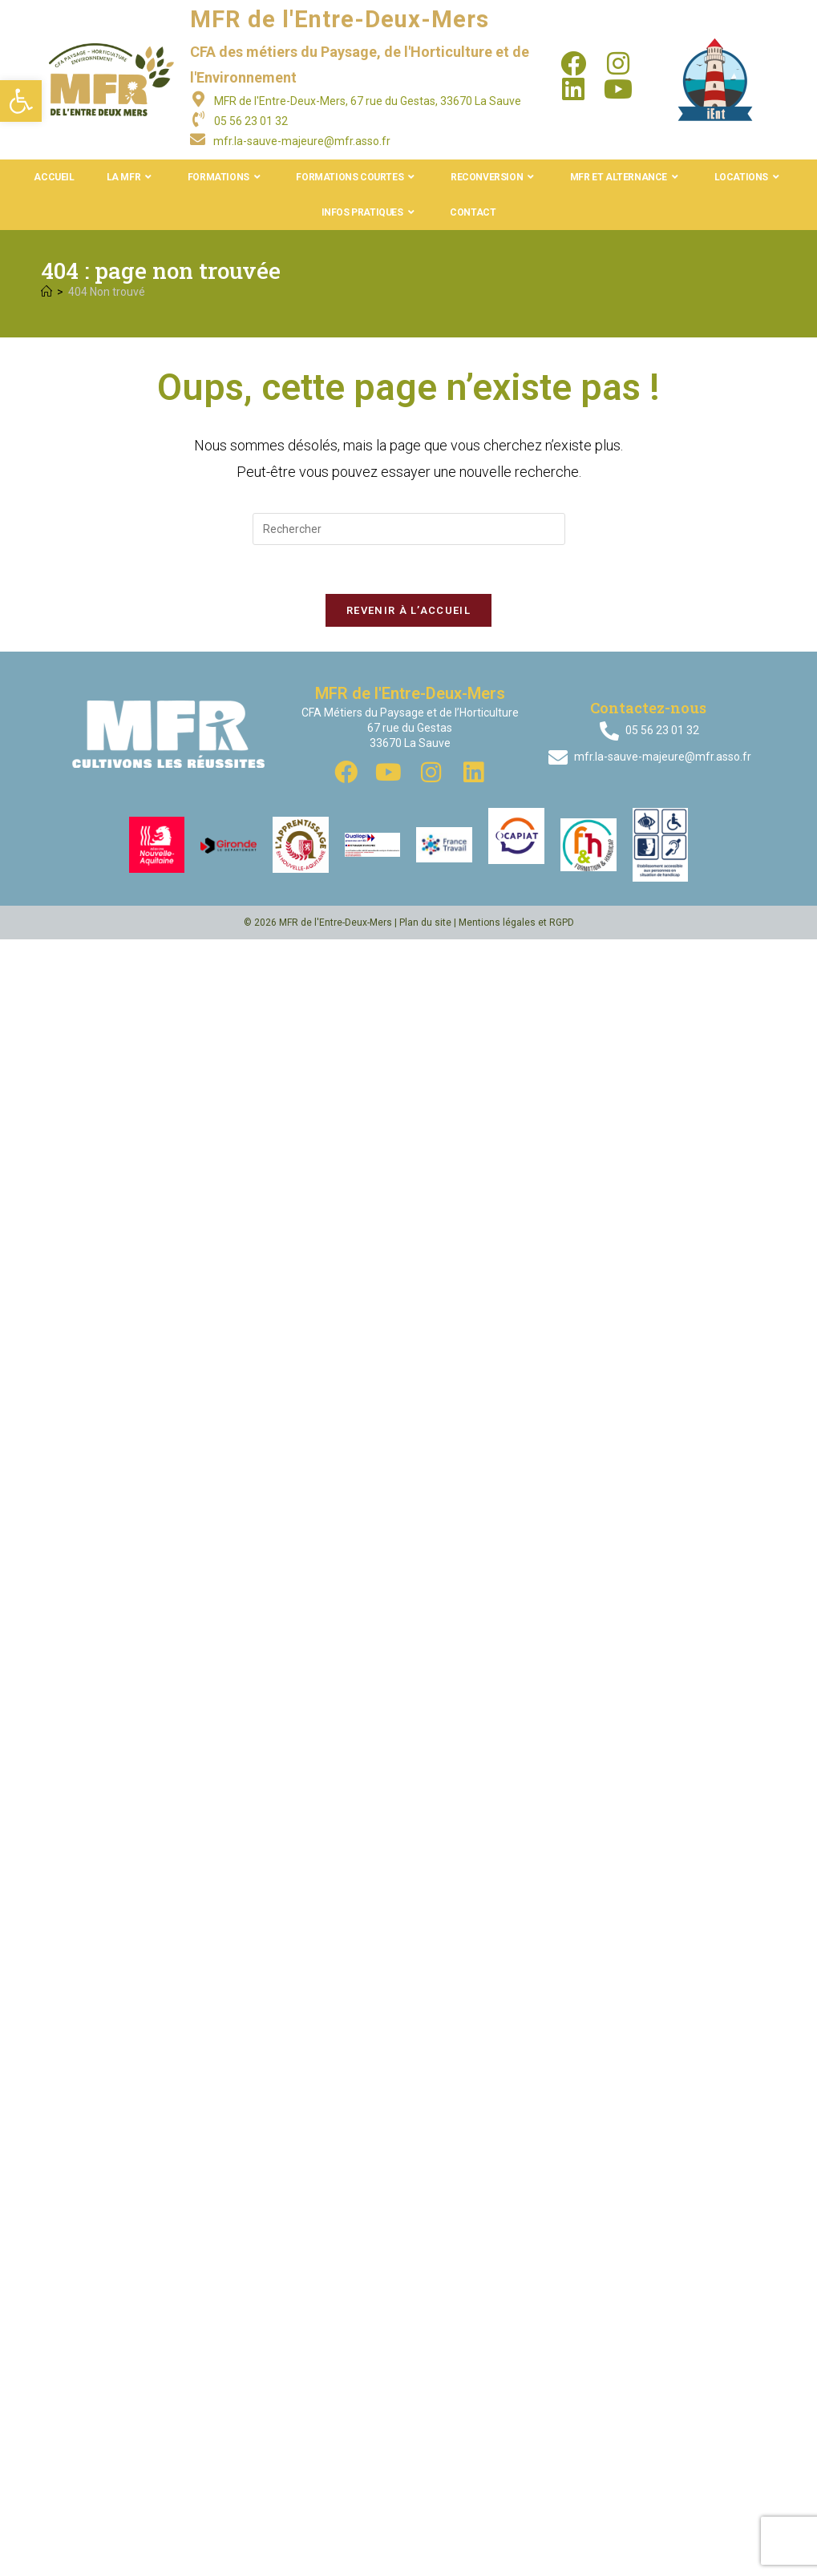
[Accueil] (46, 291)
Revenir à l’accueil (408, 610)
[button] (21, 101)
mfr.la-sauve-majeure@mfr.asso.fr (301, 141)
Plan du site (425, 922)
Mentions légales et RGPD (516, 922)
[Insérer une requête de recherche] (409, 529)
